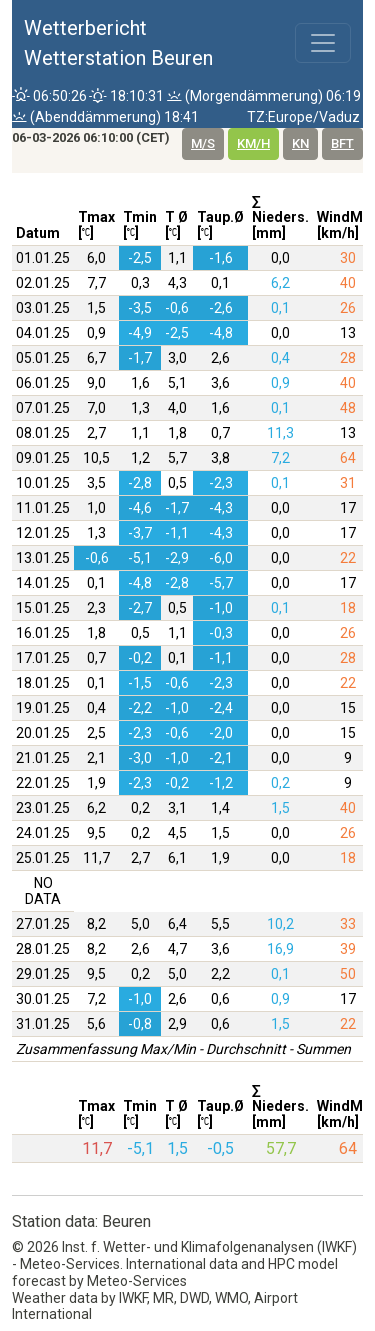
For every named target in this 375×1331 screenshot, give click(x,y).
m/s (203, 143)
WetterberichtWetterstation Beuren (118, 43)
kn (300, 143)
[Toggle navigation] (323, 43)
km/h (253, 143)
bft (342, 143)
